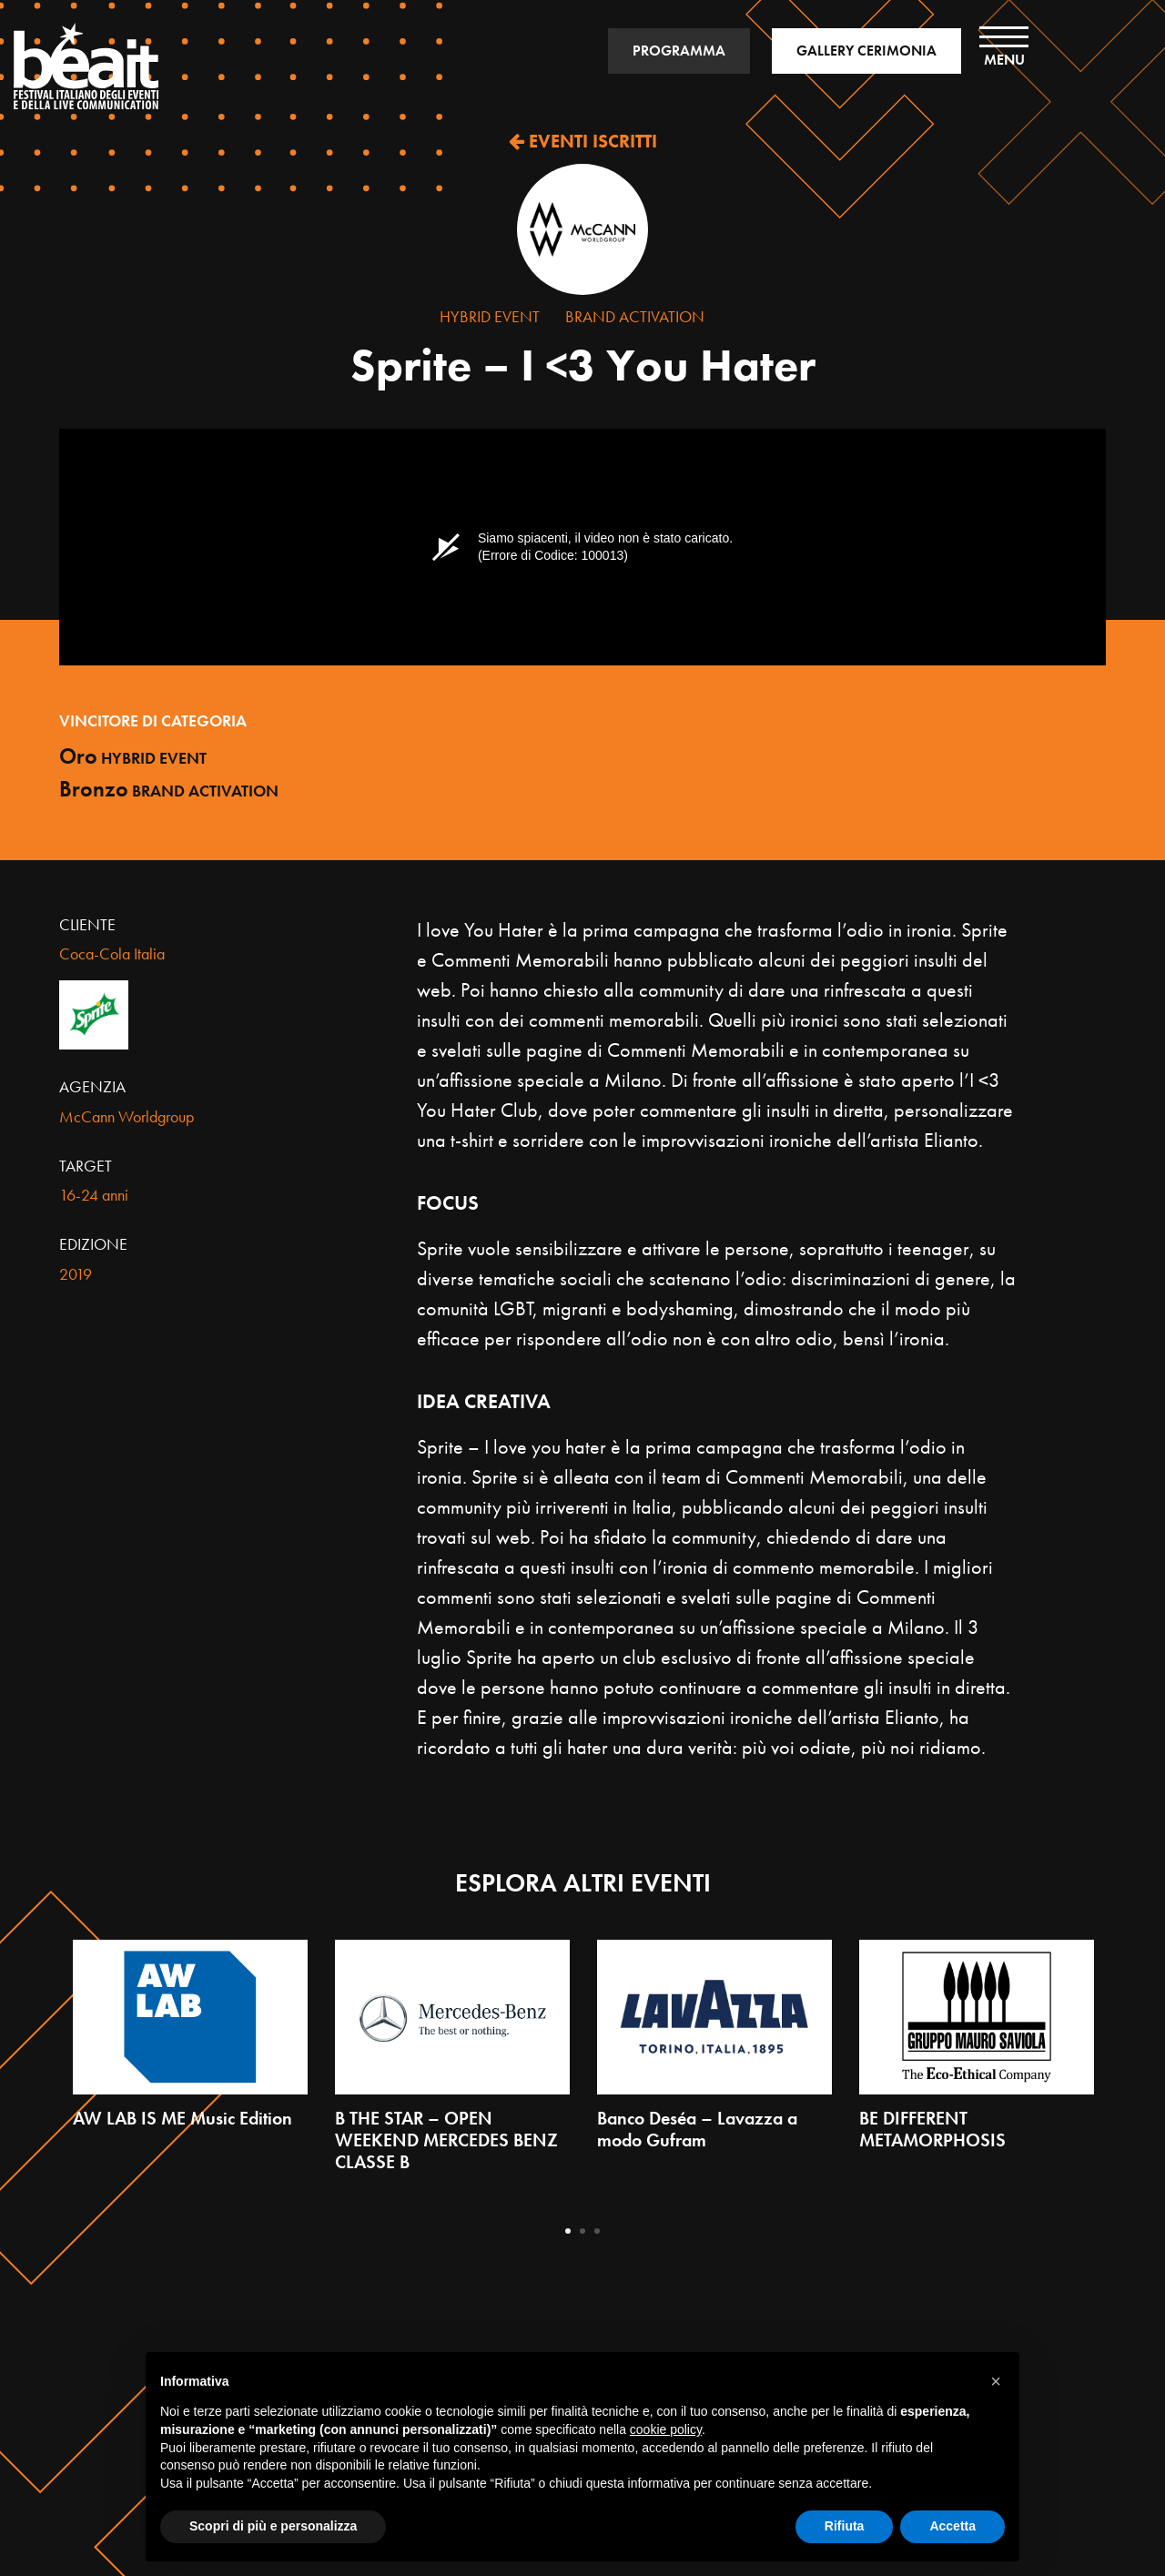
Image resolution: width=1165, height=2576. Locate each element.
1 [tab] (568, 2231)
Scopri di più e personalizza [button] (273, 2526)
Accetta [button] (952, 2526)
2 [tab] (582, 2231)
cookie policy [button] (666, 2429)
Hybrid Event (490, 316)
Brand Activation (634, 316)
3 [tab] (597, 2231)
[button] (995, 2381)
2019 (75, 1273)
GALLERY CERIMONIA (866, 50)
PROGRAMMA (679, 50)
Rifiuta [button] (845, 2526)
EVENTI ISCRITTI (583, 141)
